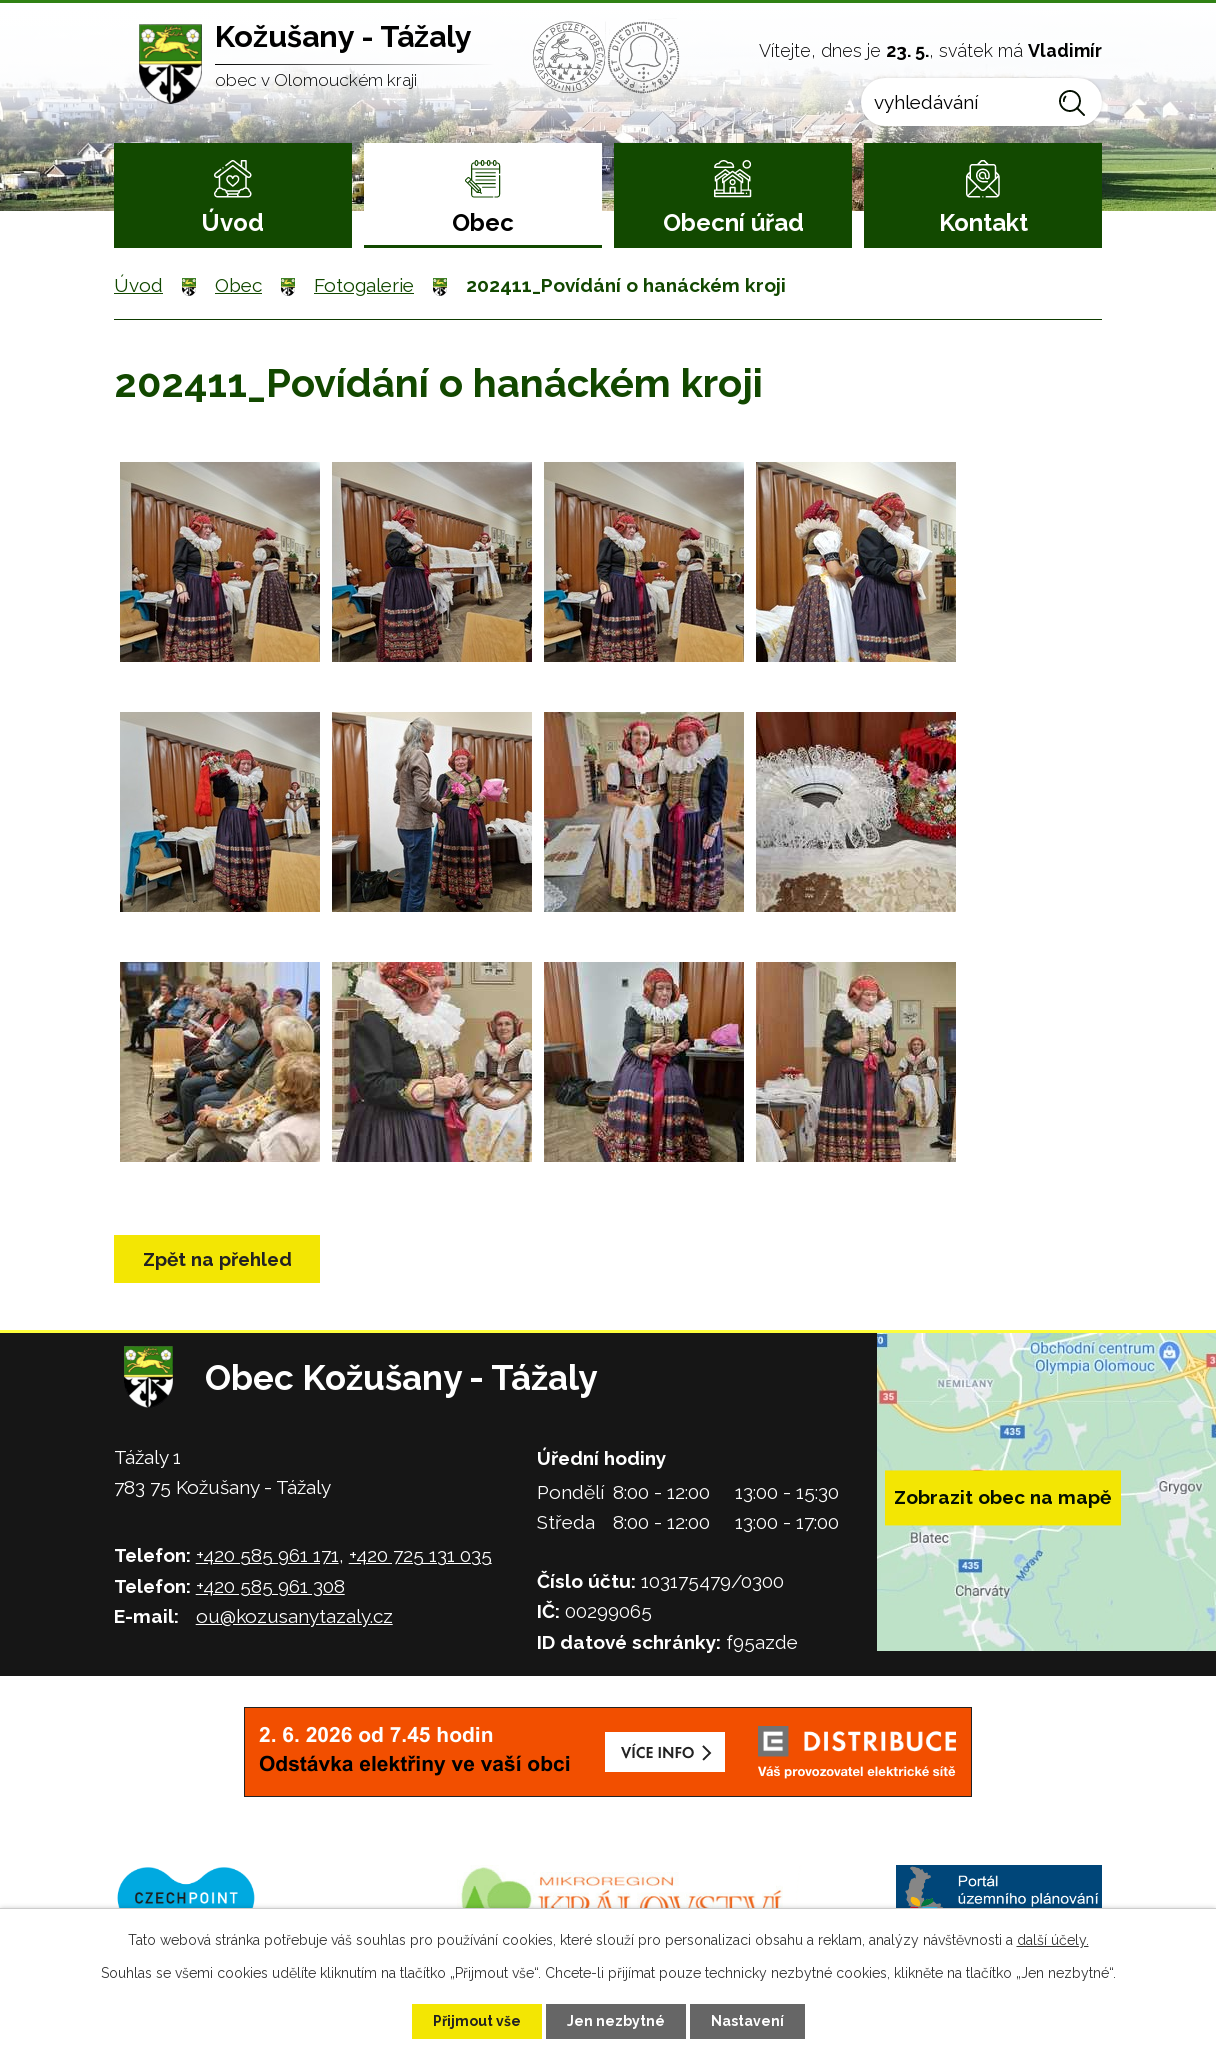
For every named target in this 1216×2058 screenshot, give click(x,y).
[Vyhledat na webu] (981, 102)
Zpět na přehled (217, 1259)
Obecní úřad (733, 222)
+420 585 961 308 (270, 1586)
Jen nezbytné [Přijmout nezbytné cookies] (616, 2021)
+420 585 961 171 (267, 1555)
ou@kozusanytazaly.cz (294, 1616)
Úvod (232, 222)
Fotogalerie (364, 285)
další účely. (1053, 1940)
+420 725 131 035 (420, 1555)
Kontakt (983, 222)
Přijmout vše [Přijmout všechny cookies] (477, 2021)
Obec (483, 222)
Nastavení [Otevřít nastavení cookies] (747, 2021)
